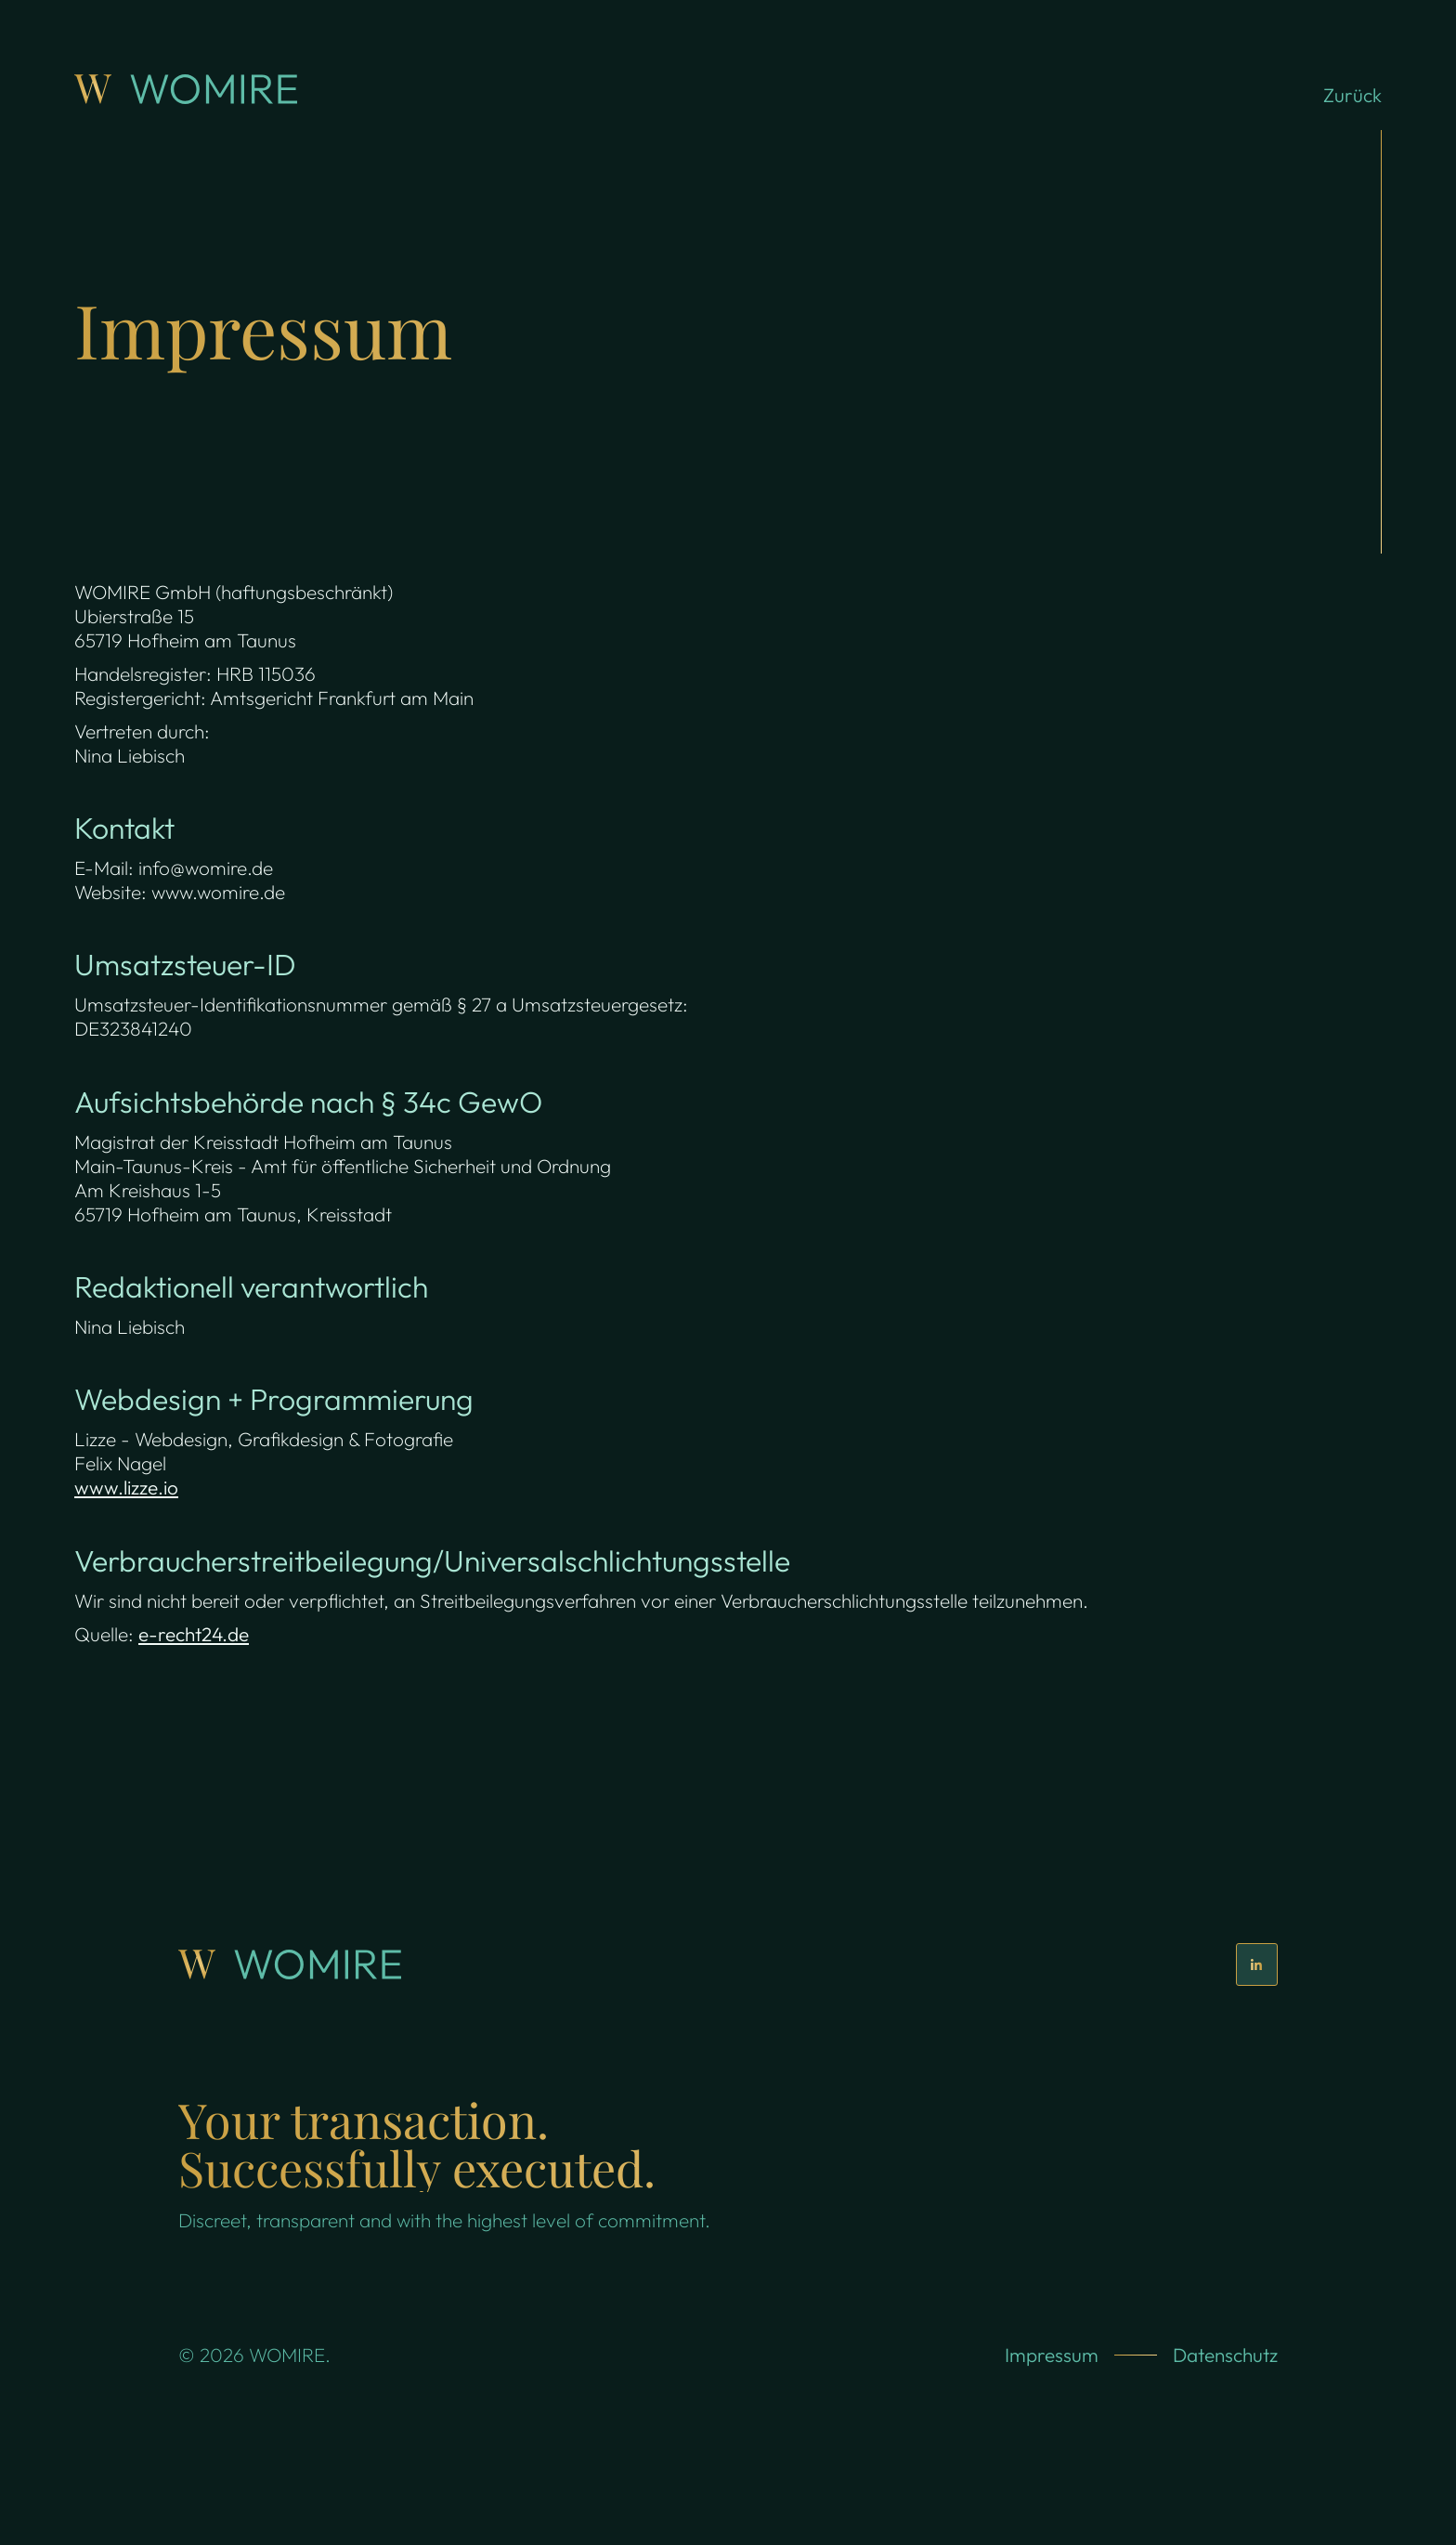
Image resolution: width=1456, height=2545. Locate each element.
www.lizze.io (126, 1487)
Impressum (1051, 2354)
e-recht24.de (193, 1634)
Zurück (1352, 94)
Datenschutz (1225, 2354)
